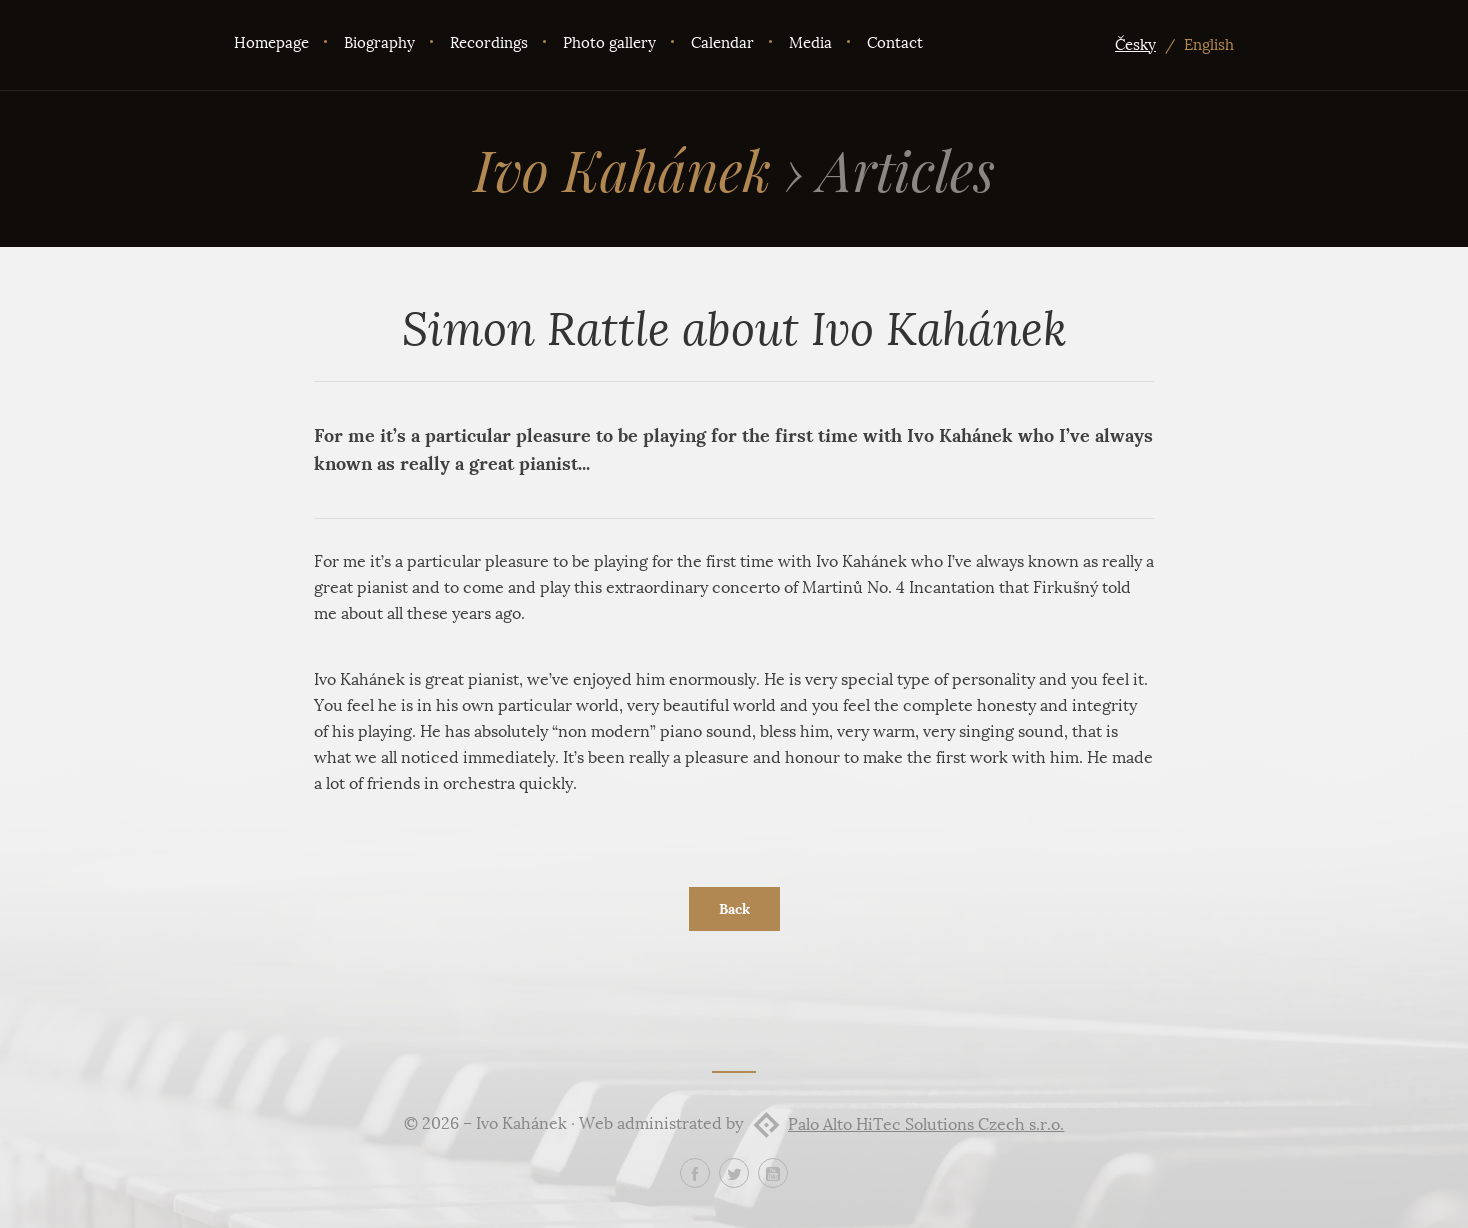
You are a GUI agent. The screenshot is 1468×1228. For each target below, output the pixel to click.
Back (734, 909)
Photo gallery (609, 43)
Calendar (722, 43)
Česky (1135, 45)
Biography (379, 43)
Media (810, 43)
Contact (895, 43)
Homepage (271, 43)
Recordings (489, 43)
